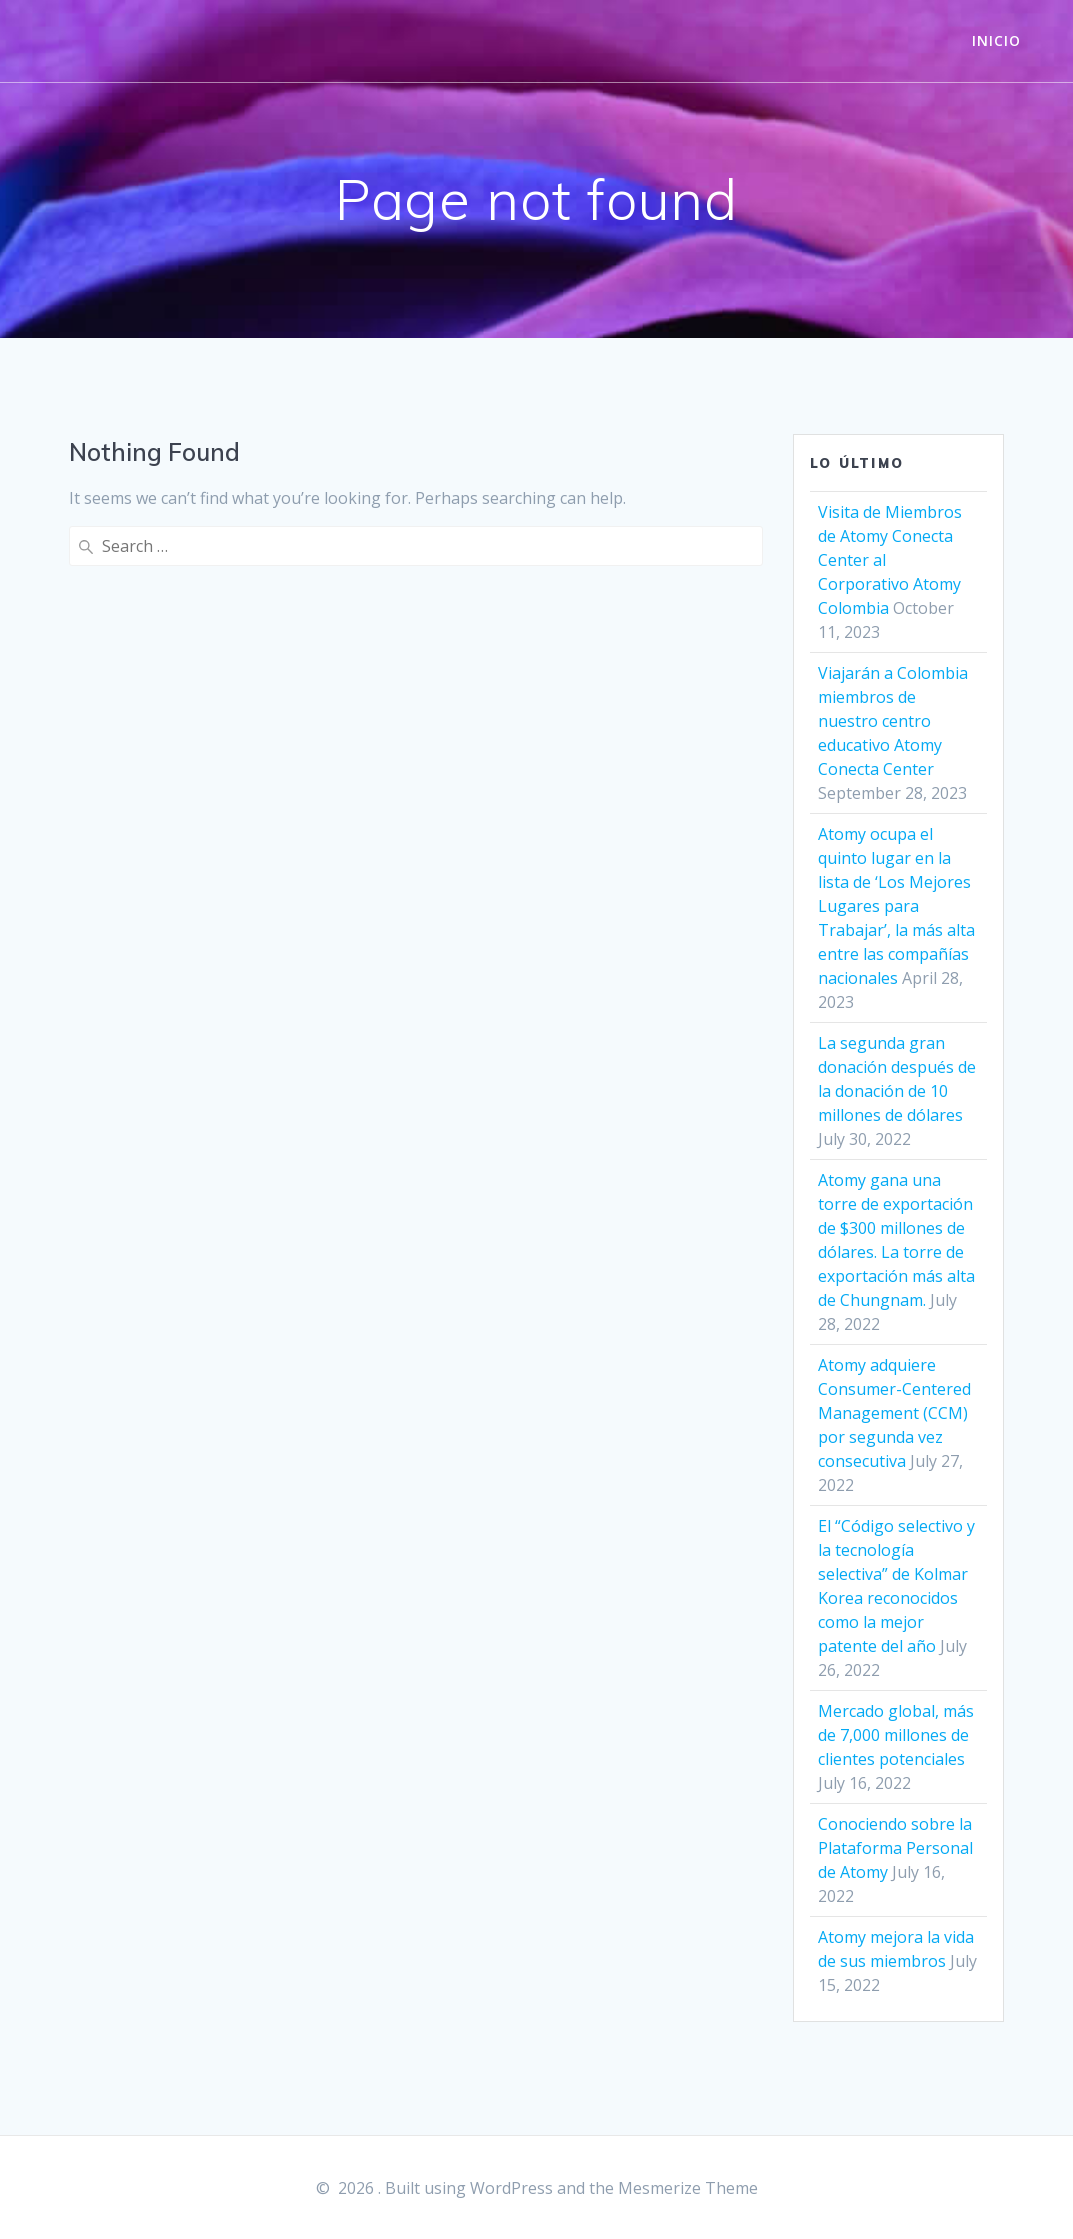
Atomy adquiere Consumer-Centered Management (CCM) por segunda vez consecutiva (894, 1413)
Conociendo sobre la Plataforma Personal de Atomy (895, 1848)
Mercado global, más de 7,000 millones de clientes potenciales (896, 1735)
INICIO (996, 40)
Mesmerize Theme (688, 2188)
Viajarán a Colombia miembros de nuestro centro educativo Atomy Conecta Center (893, 721)
